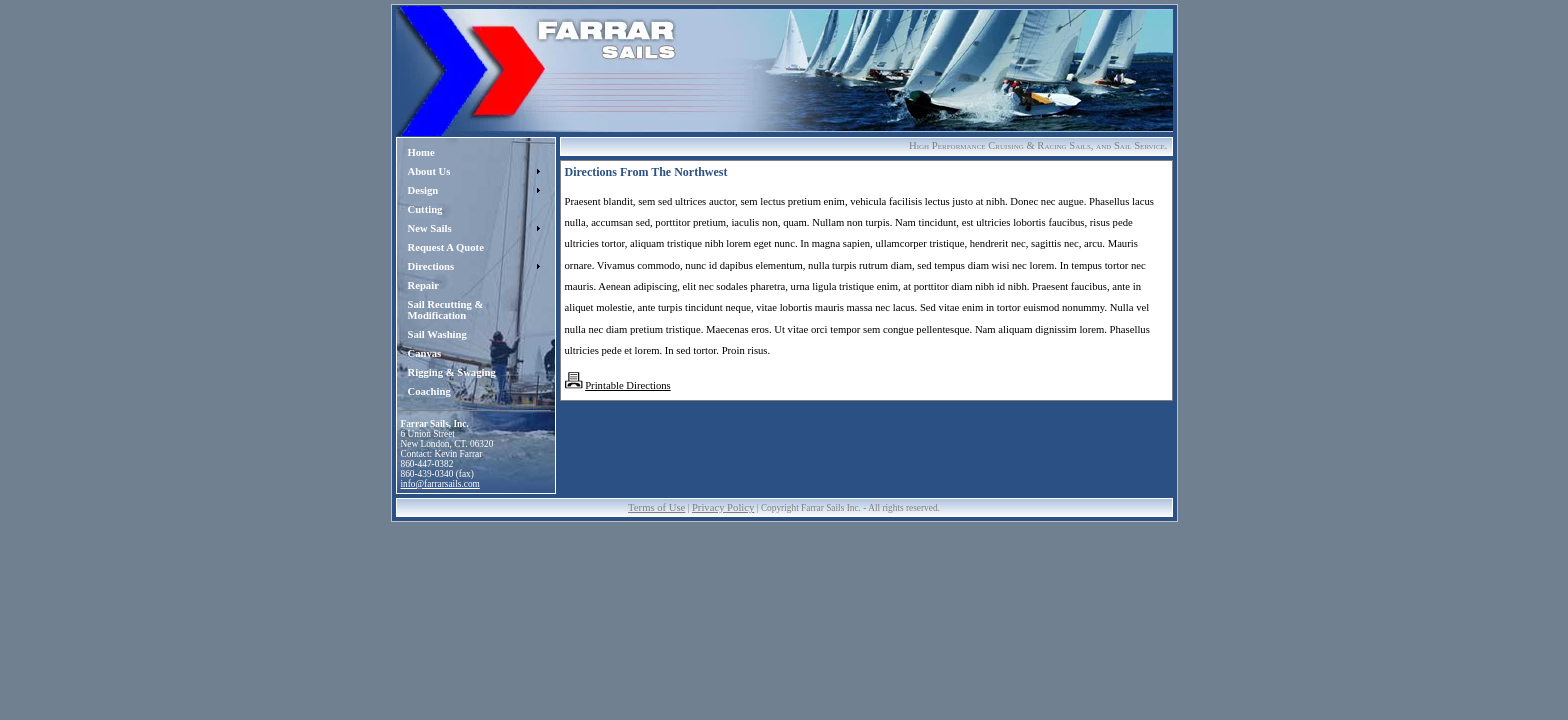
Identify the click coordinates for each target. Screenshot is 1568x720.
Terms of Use (656, 507)
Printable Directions (628, 385)
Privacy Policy (723, 507)
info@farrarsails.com (440, 484)
